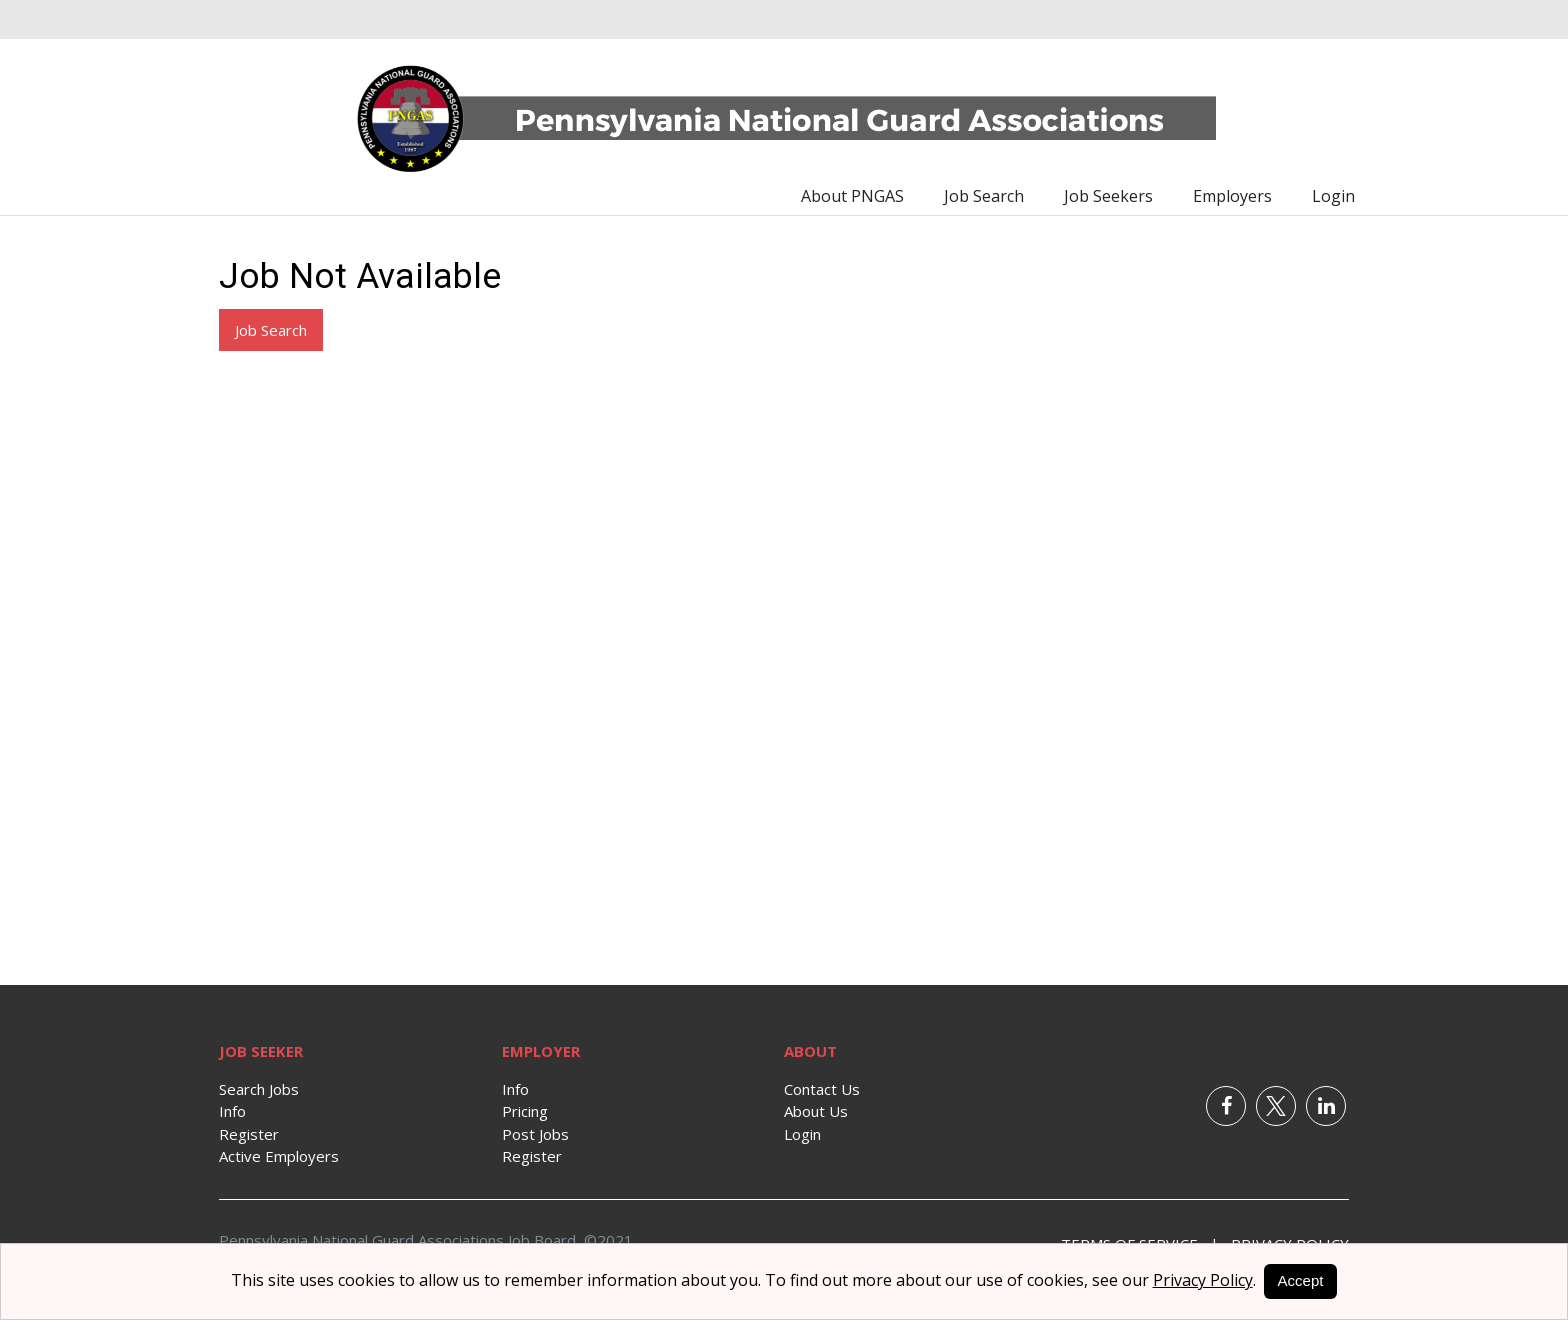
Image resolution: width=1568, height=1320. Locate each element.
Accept (1301, 1280)
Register (249, 1134)
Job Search (984, 196)
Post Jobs (535, 1134)
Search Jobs (259, 1089)
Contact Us (822, 1089)
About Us (816, 1111)
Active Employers (279, 1156)
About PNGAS (852, 196)
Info (232, 1111)
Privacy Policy (1203, 1280)
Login (1333, 196)
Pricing (525, 1111)
